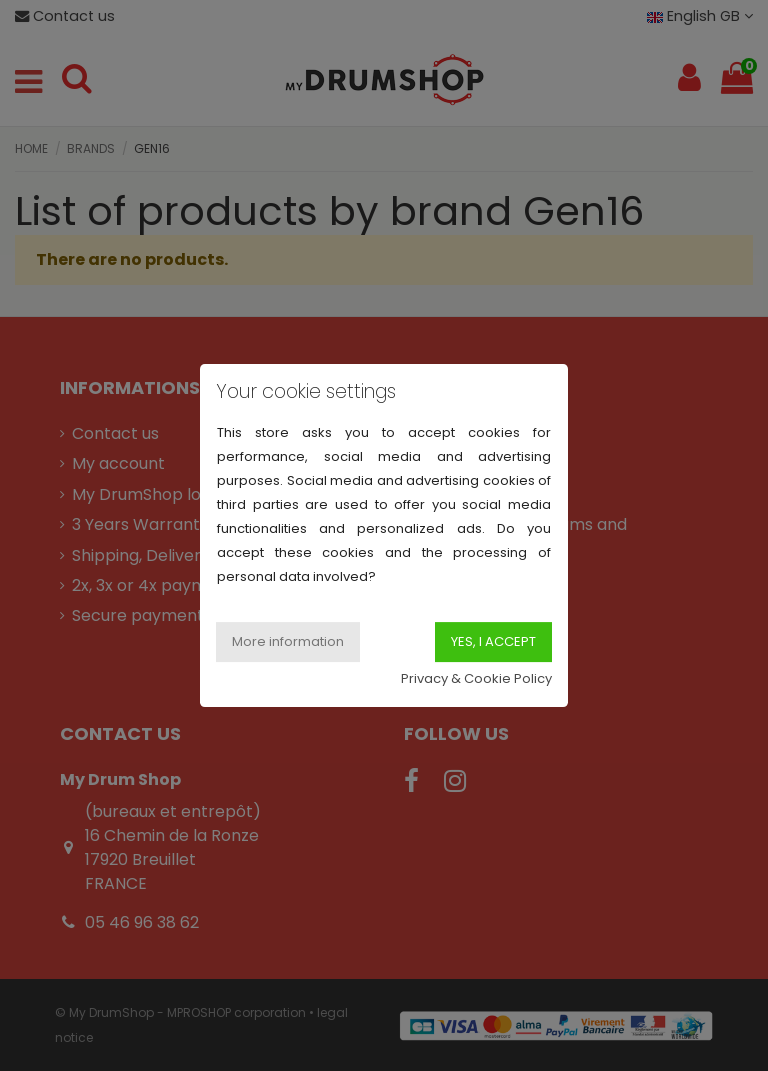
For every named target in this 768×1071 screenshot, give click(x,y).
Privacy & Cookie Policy (476, 678)
